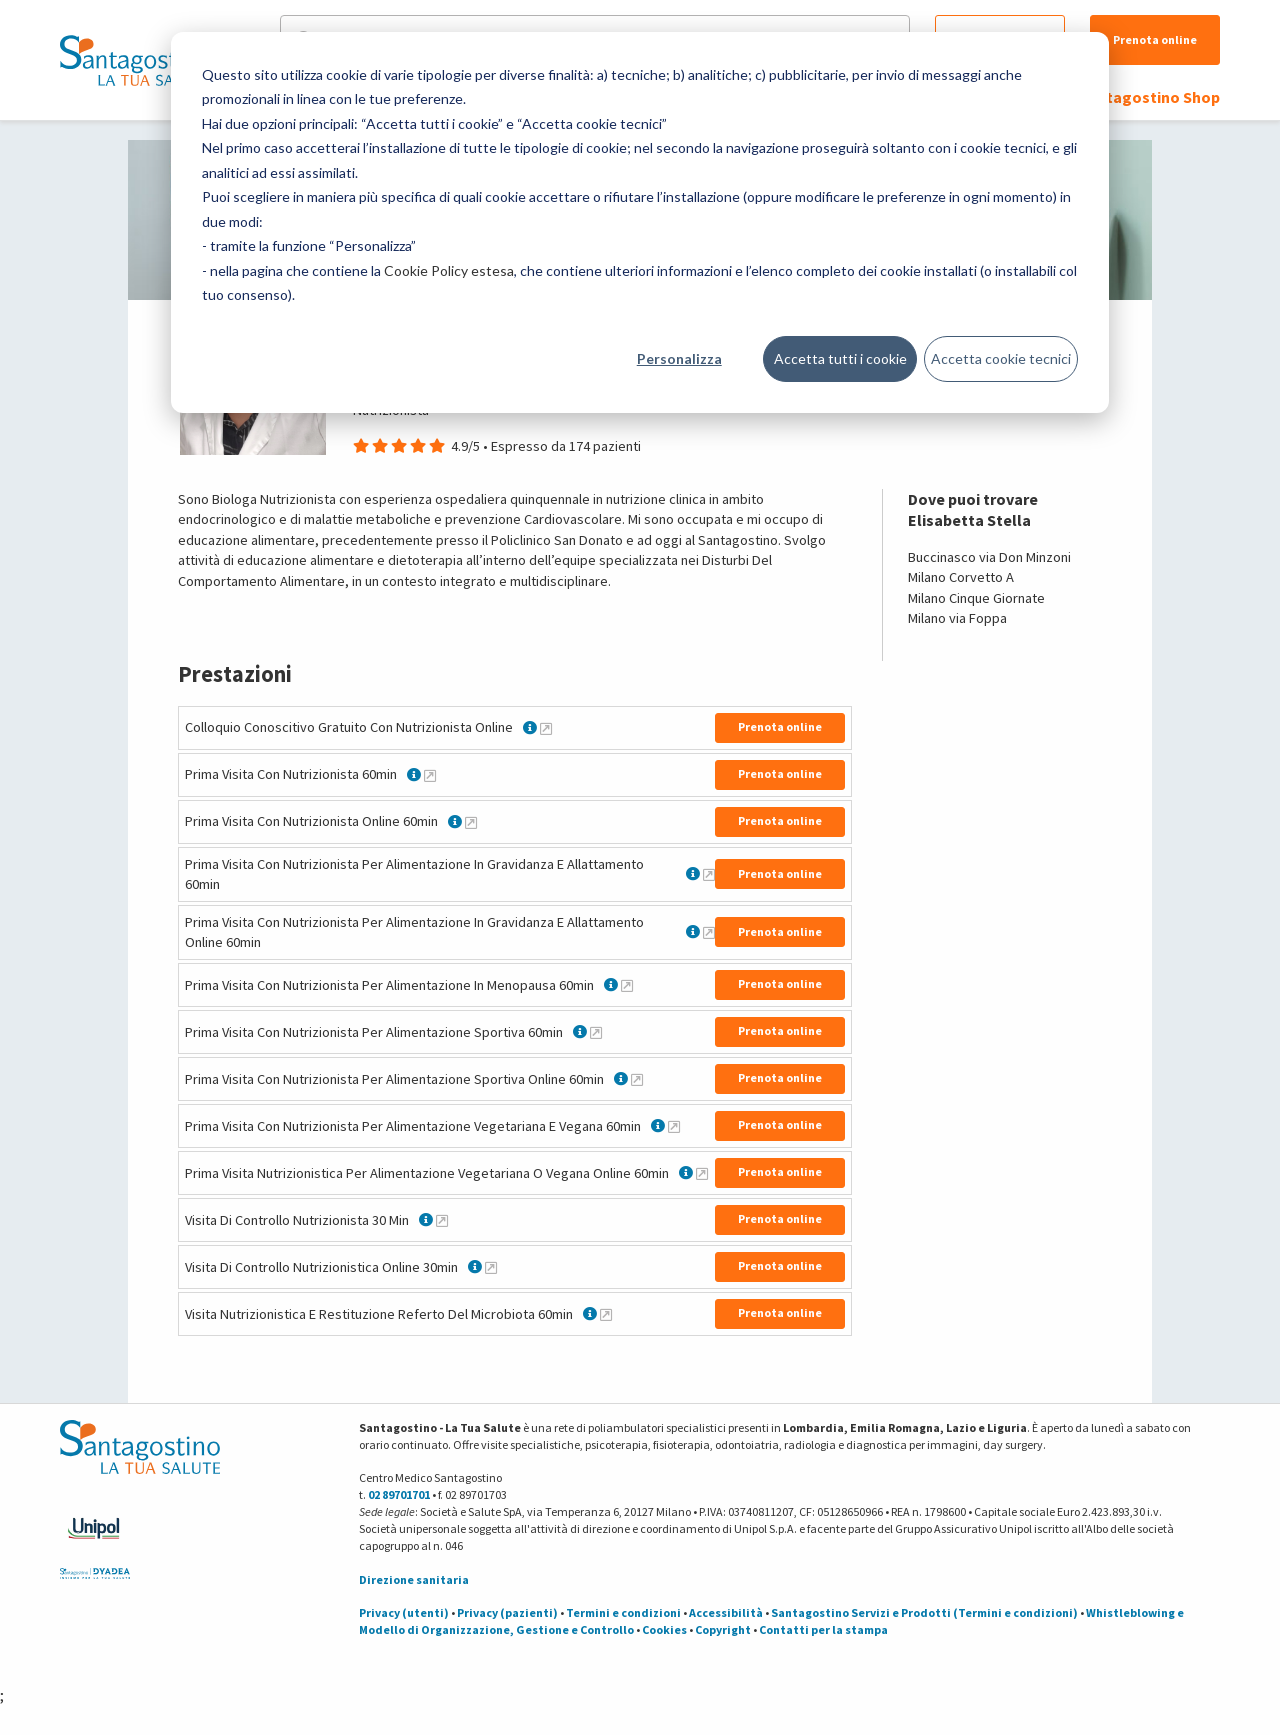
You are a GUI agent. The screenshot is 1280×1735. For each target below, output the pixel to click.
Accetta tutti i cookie (840, 358)
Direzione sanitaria (414, 1579)
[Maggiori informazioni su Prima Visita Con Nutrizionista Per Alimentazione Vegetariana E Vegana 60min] (674, 1126)
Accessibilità (726, 1612)
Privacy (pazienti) (507, 1612)
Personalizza (679, 358)
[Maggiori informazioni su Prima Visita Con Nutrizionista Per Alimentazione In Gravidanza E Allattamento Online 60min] (709, 932)
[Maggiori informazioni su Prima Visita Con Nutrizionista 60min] (430, 775)
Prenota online (1155, 39)
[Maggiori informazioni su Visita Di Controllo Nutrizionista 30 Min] (442, 1220)
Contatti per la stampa (823, 1629)
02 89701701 (399, 1494)
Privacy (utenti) (404, 1612)
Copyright (723, 1629)
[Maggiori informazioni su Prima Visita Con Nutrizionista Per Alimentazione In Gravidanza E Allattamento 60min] (709, 874)
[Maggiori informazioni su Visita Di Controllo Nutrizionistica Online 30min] (491, 1267)
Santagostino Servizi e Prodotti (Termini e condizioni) (924, 1612)
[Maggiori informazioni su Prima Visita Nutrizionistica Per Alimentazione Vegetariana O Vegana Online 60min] (702, 1173)
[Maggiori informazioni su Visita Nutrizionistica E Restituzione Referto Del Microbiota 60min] (606, 1314)
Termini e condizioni (623, 1612)
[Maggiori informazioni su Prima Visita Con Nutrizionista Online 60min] (471, 822)
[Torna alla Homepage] (135, 60)
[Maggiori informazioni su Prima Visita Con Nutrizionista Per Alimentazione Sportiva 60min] (596, 1032)
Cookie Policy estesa (449, 270)
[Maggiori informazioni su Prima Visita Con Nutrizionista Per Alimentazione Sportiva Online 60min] (637, 1079)
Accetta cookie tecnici (1001, 358)
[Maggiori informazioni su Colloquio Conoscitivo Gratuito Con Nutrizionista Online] (546, 728)
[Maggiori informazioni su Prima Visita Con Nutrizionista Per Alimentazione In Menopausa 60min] (627, 985)
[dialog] (640, 222)
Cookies (664, 1629)
